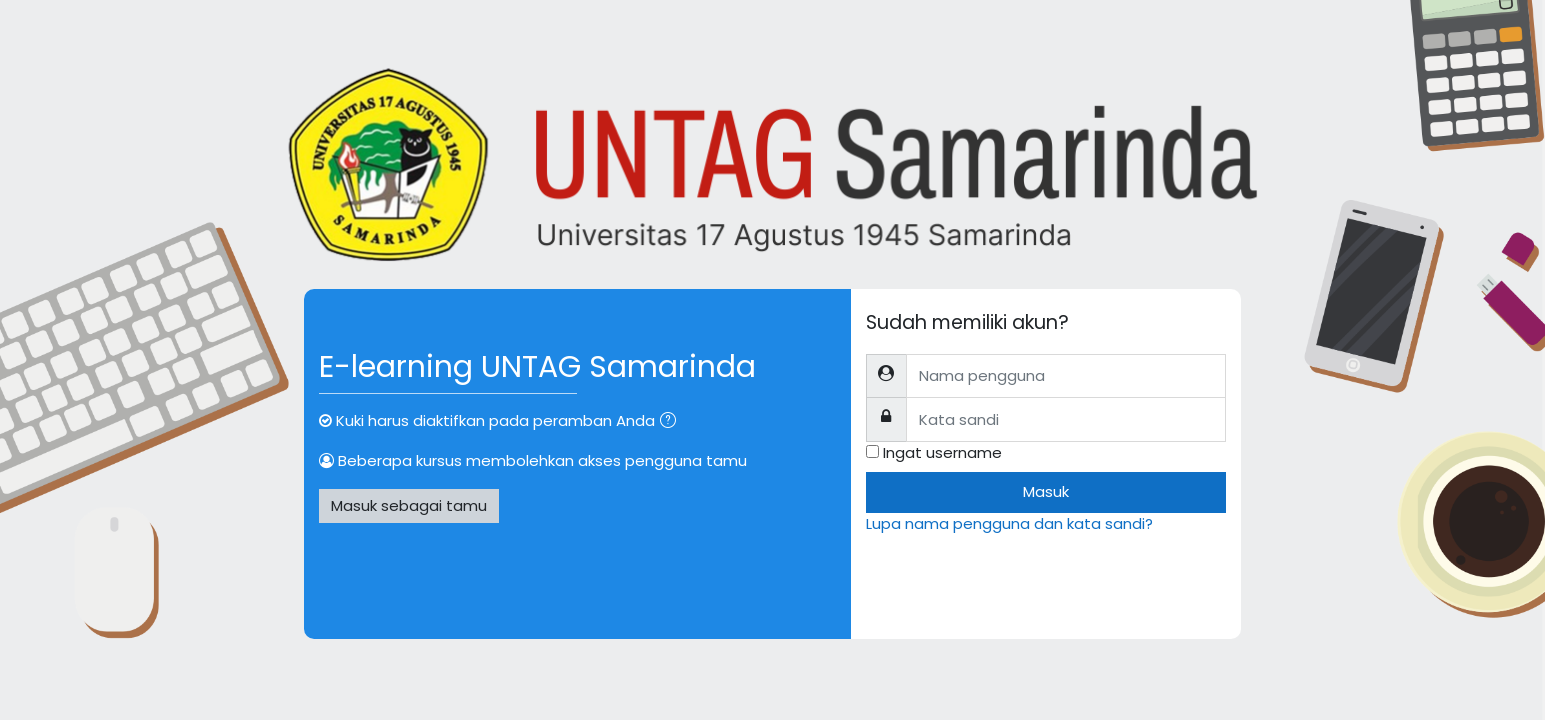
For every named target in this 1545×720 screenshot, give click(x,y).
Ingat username (942, 452)
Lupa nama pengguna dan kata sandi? (1009, 523)
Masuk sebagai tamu (409, 505)
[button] (672, 422)
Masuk (1046, 491)
